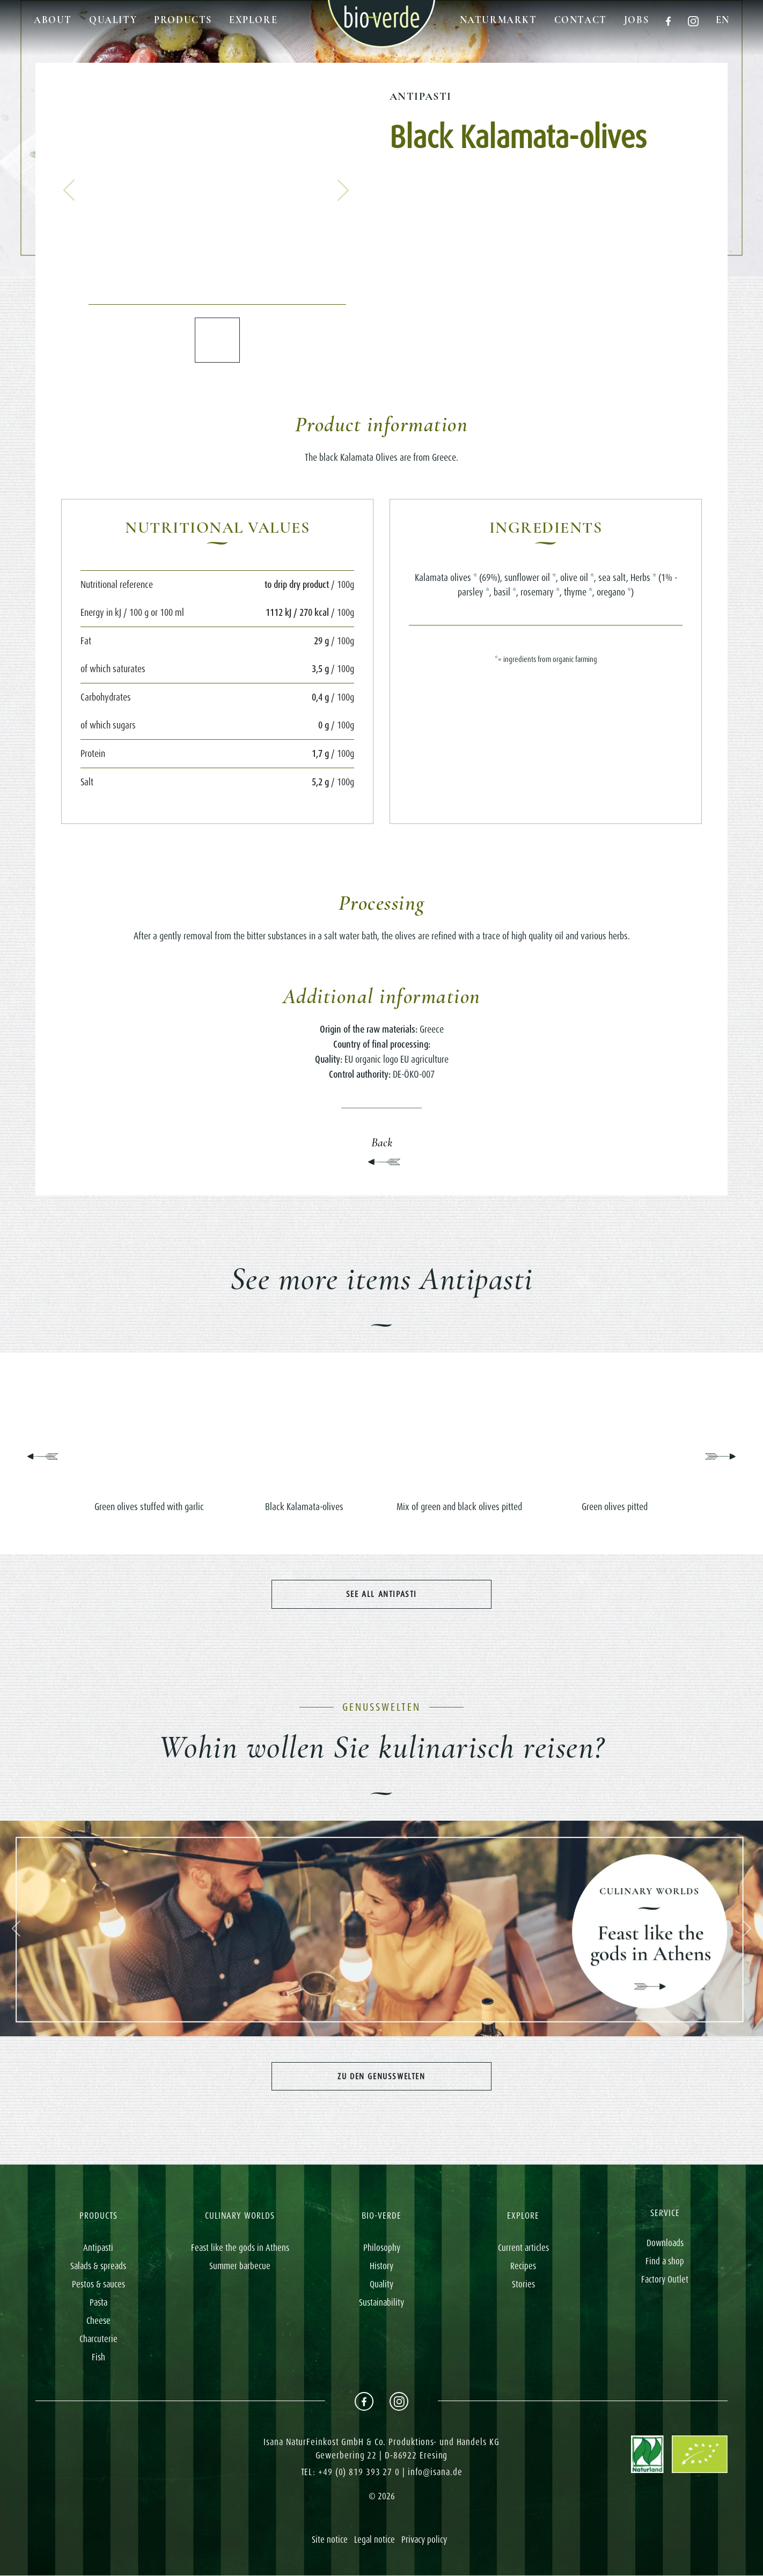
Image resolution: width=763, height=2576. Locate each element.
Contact (580, 20)
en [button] (723, 20)
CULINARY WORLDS (240, 2216)
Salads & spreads (98, 2266)
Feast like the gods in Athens (240, 2248)
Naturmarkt (498, 20)
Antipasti (421, 96)
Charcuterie (98, 2339)
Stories (523, 2284)
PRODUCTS (98, 2216)
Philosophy (381, 2248)
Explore (253, 20)
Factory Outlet (664, 2280)
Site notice (330, 2540)
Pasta (98, 2302)
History (381, 2266)
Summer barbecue (239, 2266)
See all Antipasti (381, 1594)
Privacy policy (424, 2540)
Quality (113, 20)
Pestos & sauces (98, 2284)
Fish (98, 2357)
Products (183, 20)
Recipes (523, 2266)
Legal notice (374, 2540)
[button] (69, 190)
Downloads (665, 2243)
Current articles (523, 2248)
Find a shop (664, 2262)
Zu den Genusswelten (381, 2076)
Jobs (636, 20)
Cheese (98, 2321)
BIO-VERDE (381, 2216)
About (53, 20)
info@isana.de (435, 2472)
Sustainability (381, 2302)
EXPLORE (523, 2216)
